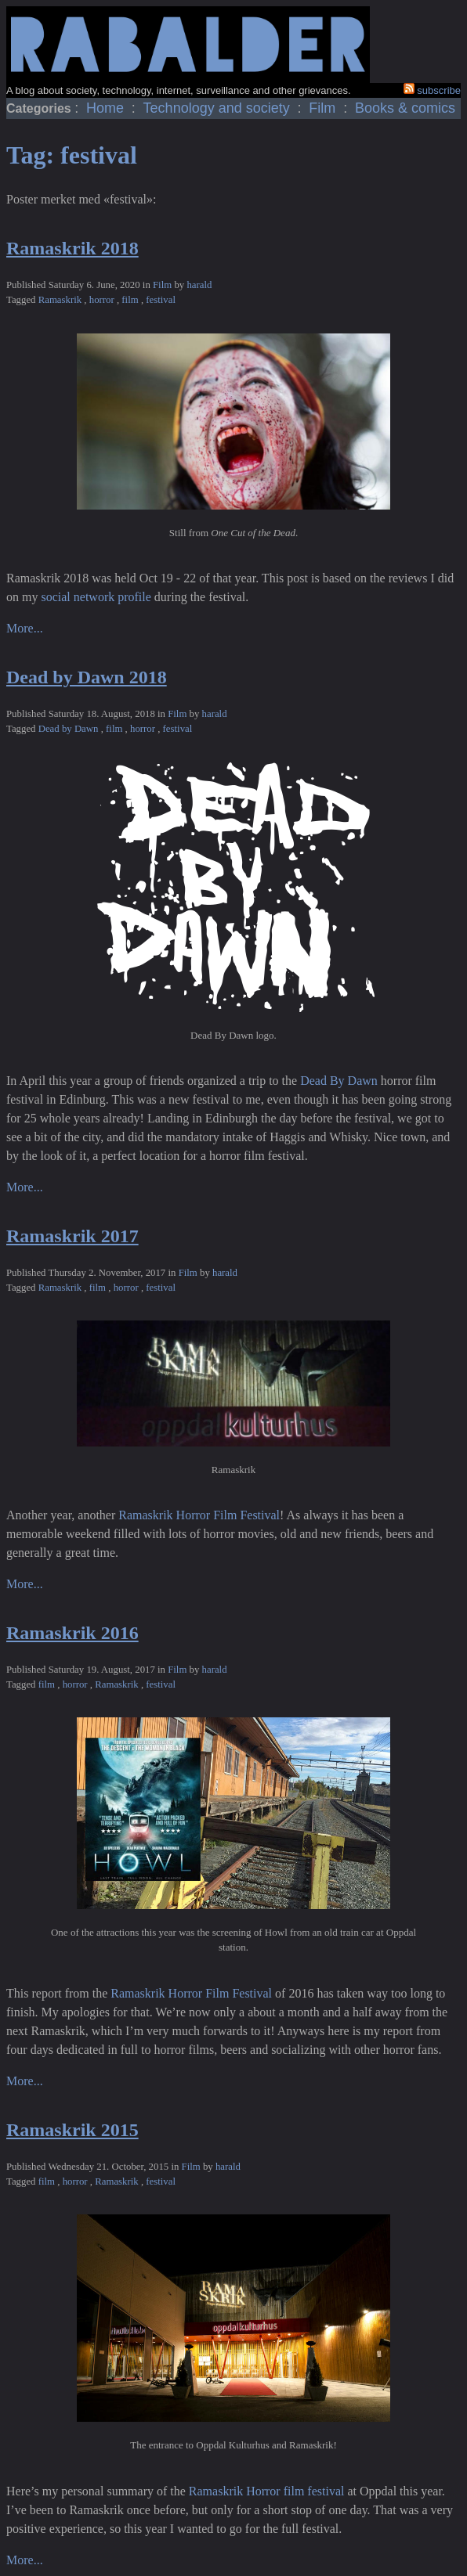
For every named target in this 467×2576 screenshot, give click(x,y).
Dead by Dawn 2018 (86, 677)
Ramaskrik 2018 (72, 248)
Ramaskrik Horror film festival (267, 2491)
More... (24, 628)
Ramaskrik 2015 (72, 2130)
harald (199, 284)
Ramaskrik (61, 299)
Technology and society (218, 108)
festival (161, 299)
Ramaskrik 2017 (72, 1236)
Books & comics (405, 108)
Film (324, 108)
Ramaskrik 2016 (72, 1633)
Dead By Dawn (339, 1080)
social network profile (95, 596)
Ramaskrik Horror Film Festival (199, 1515)
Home (107, 108)
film (131, 299)
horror (103, 299)
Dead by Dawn (69, 728)
